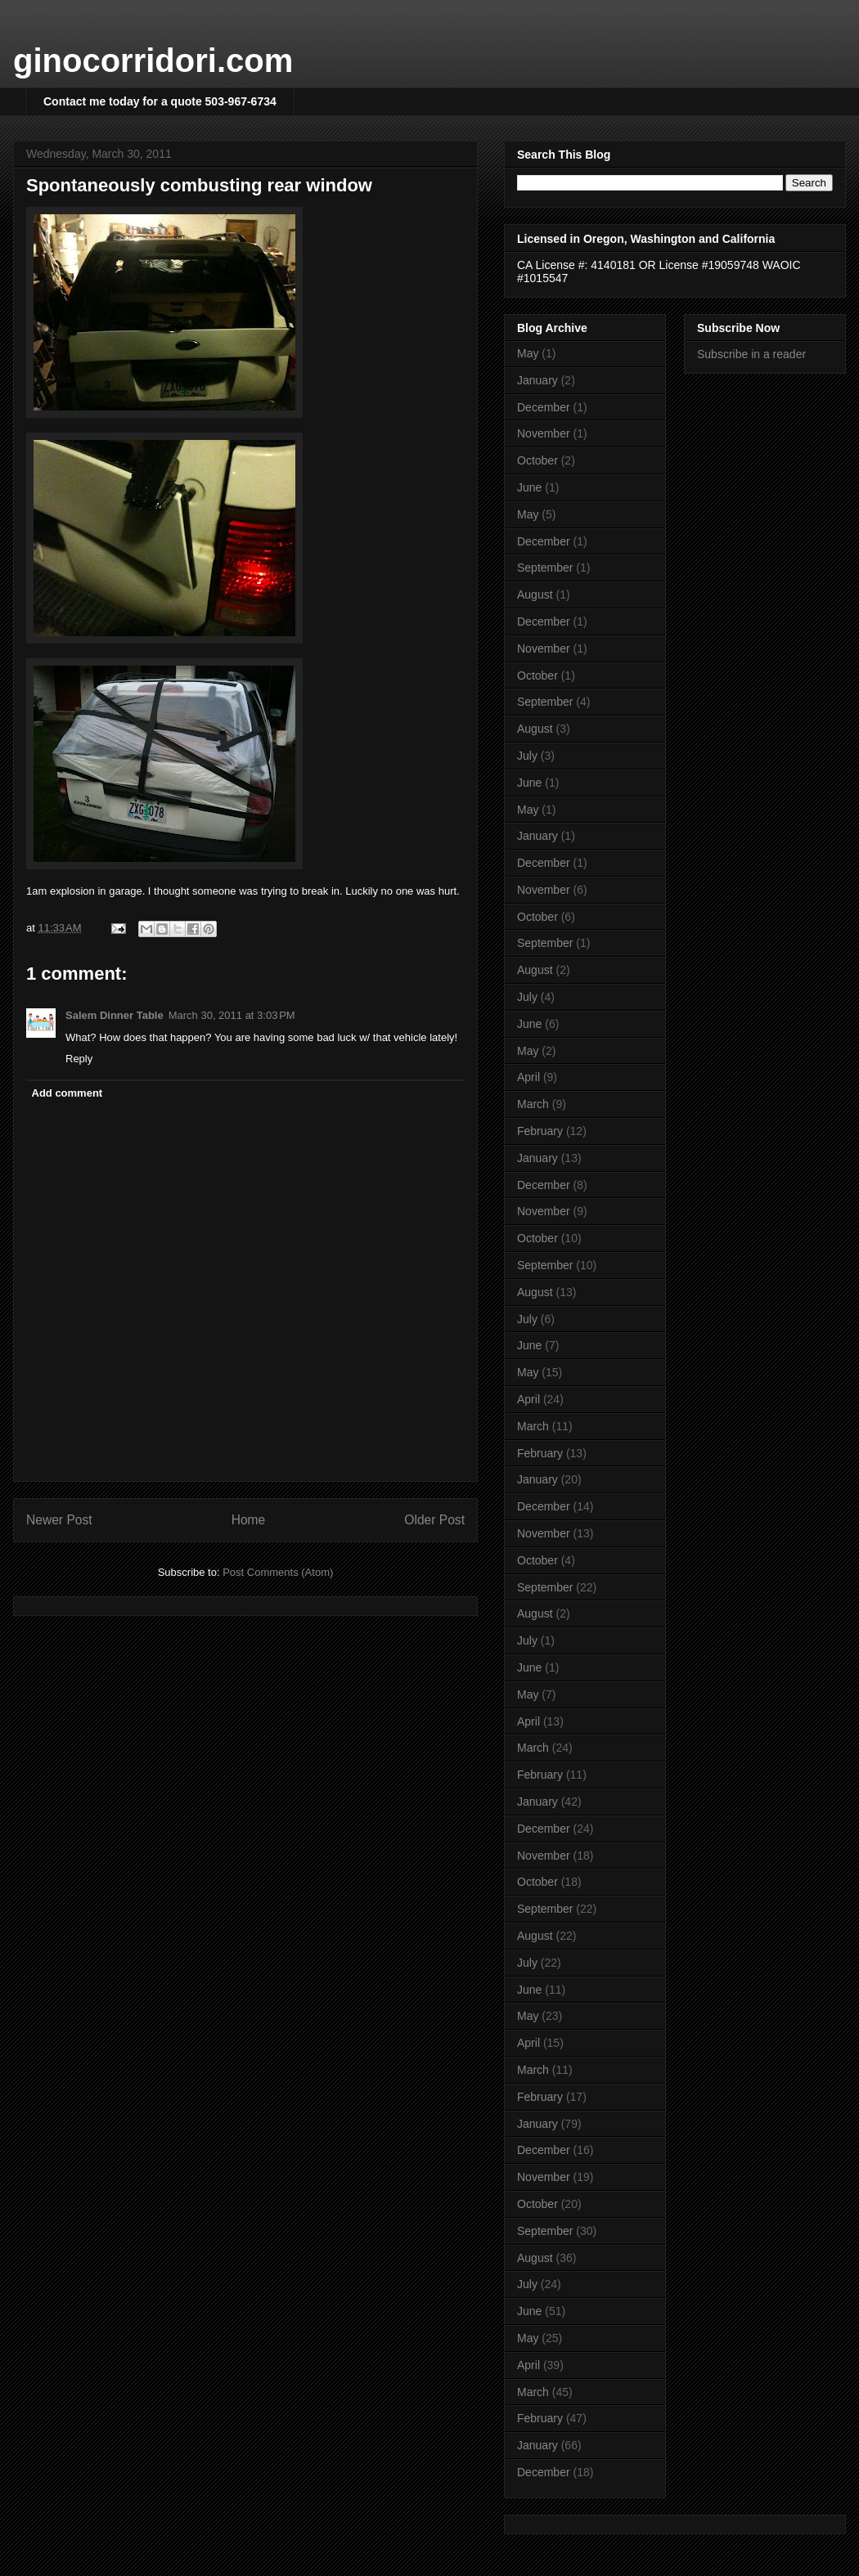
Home (249, 1520)
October (537, 460)
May (527, 353)
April (528, 1077)
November (543, 433)
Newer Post (59, 1520)
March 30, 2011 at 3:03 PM (232, 1015)
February (540, 1131)
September (545, 567)
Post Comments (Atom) (278, 1572)
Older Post (434, 1520)
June (529, 487)
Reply (78, 1058)
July (527, 755)
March (533, 1104)
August (535, 594)
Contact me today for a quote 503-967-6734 (160, 101)
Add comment (67, 1093)
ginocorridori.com (153, 61)
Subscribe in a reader (751, 354)
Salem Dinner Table (114, 1015)
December (543, 407)
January (537, 380)
